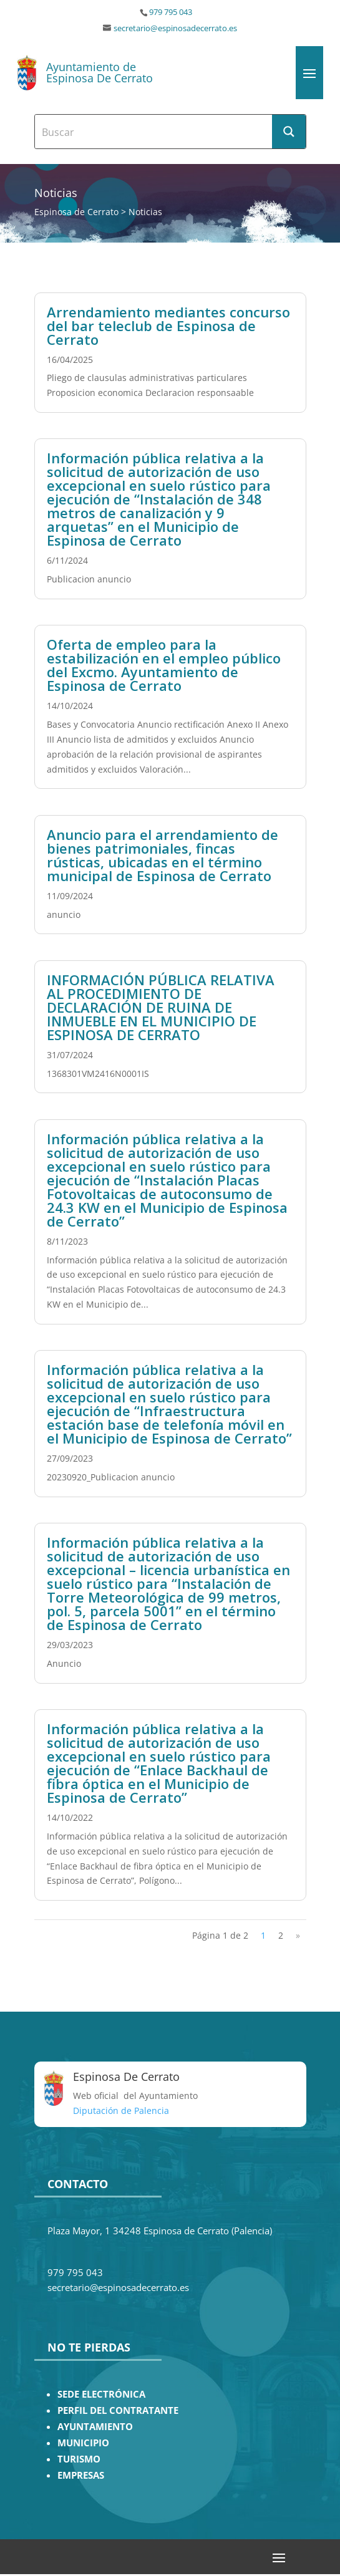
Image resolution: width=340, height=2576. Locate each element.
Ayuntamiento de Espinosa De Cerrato (99, 72)
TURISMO (78, 2459)
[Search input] (154, 131)
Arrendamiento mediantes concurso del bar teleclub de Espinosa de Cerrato (168, 325)
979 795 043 (170, 12)
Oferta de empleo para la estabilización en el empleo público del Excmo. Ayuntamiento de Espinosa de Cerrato (164, 665)
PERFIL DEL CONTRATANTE (117, 2410)
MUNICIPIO (83, 2442)
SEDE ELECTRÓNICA (101, 2394)
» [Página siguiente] (298, 1935)
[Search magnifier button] (289, 131)
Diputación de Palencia (121, 2110)
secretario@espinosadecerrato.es (175, 28)
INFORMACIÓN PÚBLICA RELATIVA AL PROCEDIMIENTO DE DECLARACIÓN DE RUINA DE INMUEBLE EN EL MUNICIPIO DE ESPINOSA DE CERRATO (160, 1007)
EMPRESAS (80, 2475)
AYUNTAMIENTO (95, 2426)
